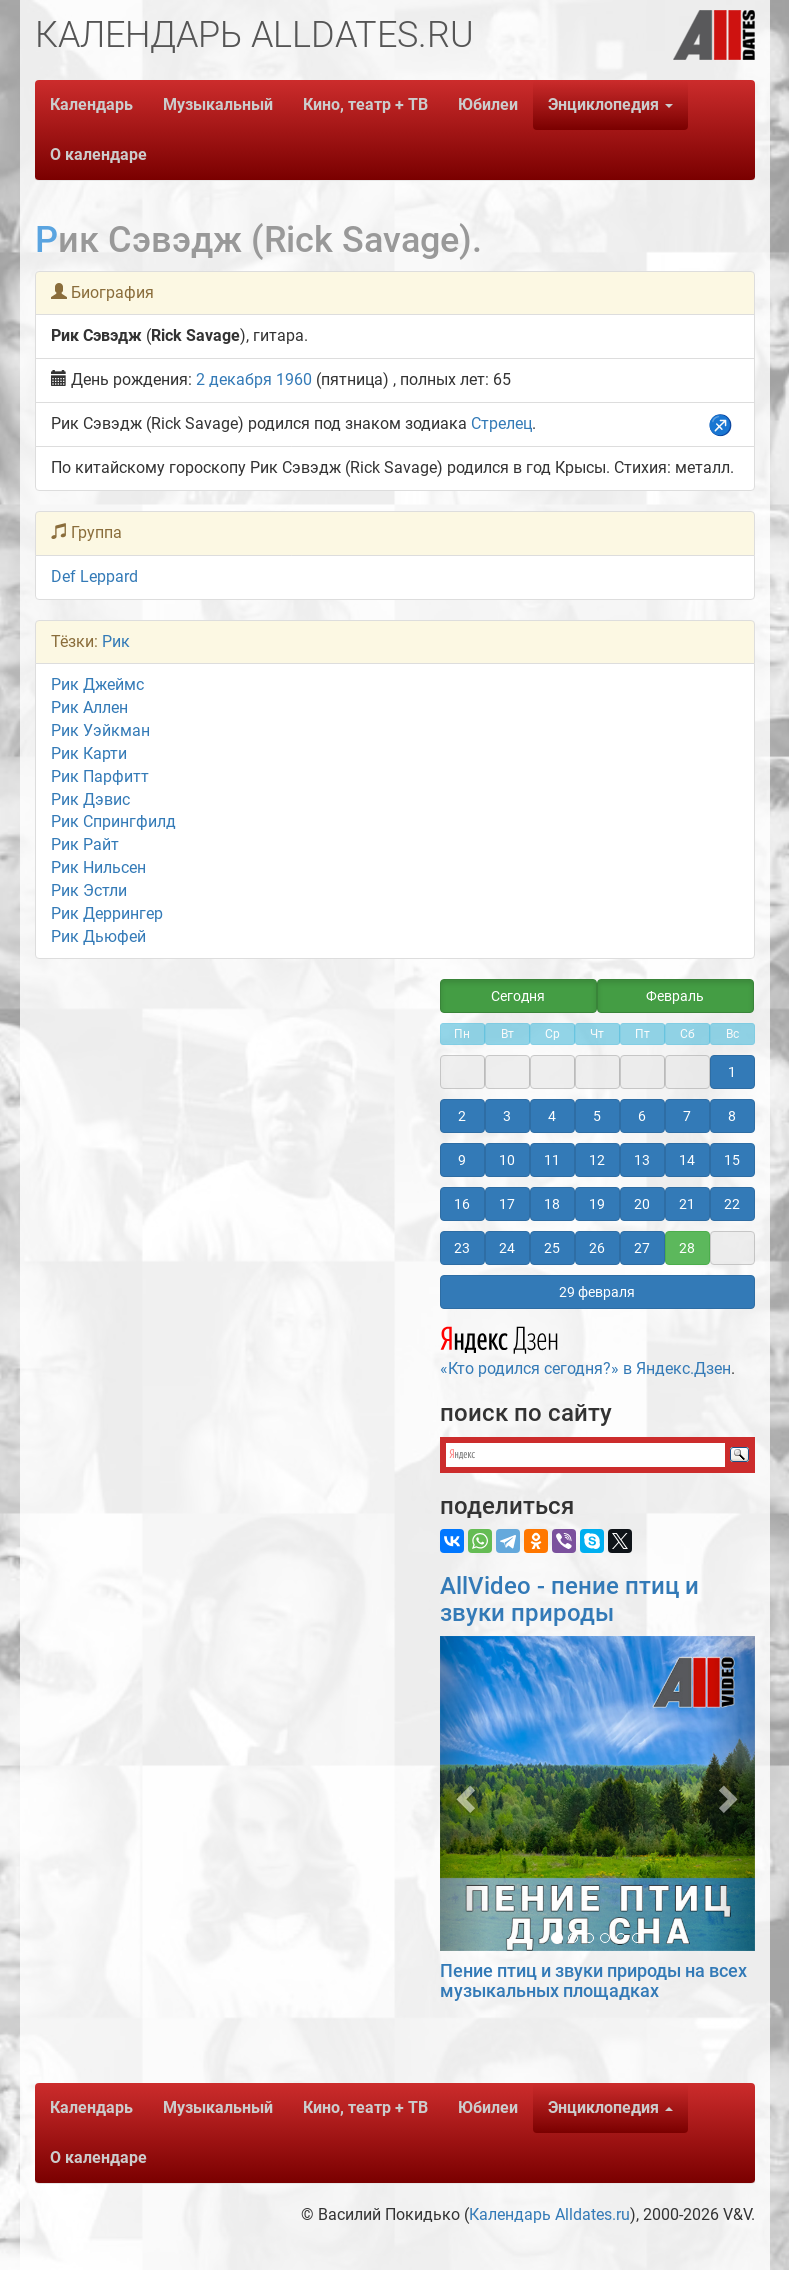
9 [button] (462, 1160)
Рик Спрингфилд (113, 821)
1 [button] (732, 1072)
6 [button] (642, 1116)
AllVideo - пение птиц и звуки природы (569, 1599)
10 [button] (507, 1160)
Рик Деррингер (107, 913)
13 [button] (642, 1160)
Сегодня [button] (518, 996)
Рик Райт (85, 844)
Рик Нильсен (98, 867)
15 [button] (732, 1160)
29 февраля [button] (597, 1292)
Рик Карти (89, 753)
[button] (463, 1793)
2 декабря (234, 379)
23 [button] (462, 1248)
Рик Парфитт (100, 776)
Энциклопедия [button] (610, 104)
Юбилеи (488, 104)
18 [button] (552, 1204)
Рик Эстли (89, 890)
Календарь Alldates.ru (549, 2214)
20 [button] (642, 1204)
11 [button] (552, 1160)
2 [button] (462, 1116)
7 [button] (687, 1116)
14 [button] (687, 1160)
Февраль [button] (675, 996)
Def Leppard (94, 576)
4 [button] (552, 1116)
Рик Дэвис (90, 799)
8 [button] (732, 1116)
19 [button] (597, 1204)
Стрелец (501, 423)
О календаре (98, 154)
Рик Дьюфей (98, 936)
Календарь (91, 104)
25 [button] (552, 1248)
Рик (116, 641)
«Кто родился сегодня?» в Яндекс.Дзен (585, 1348)
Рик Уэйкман (100, 730)
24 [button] (507, 1248)
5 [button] (597, 1116)
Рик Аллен (89, 707)
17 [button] (507, 1204)
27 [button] (642, 1248)
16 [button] (462, 1204)
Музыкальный (218, 104)
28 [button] (687, 1248)
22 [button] (732, 1204)
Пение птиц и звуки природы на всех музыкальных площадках (593, 1980)
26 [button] (597, 1248)
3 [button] (507, 1116)
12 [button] (597, 1160)
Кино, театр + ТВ (365, 104)
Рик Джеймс (97, 684)
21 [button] (687, 1204)
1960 (294, 379)
